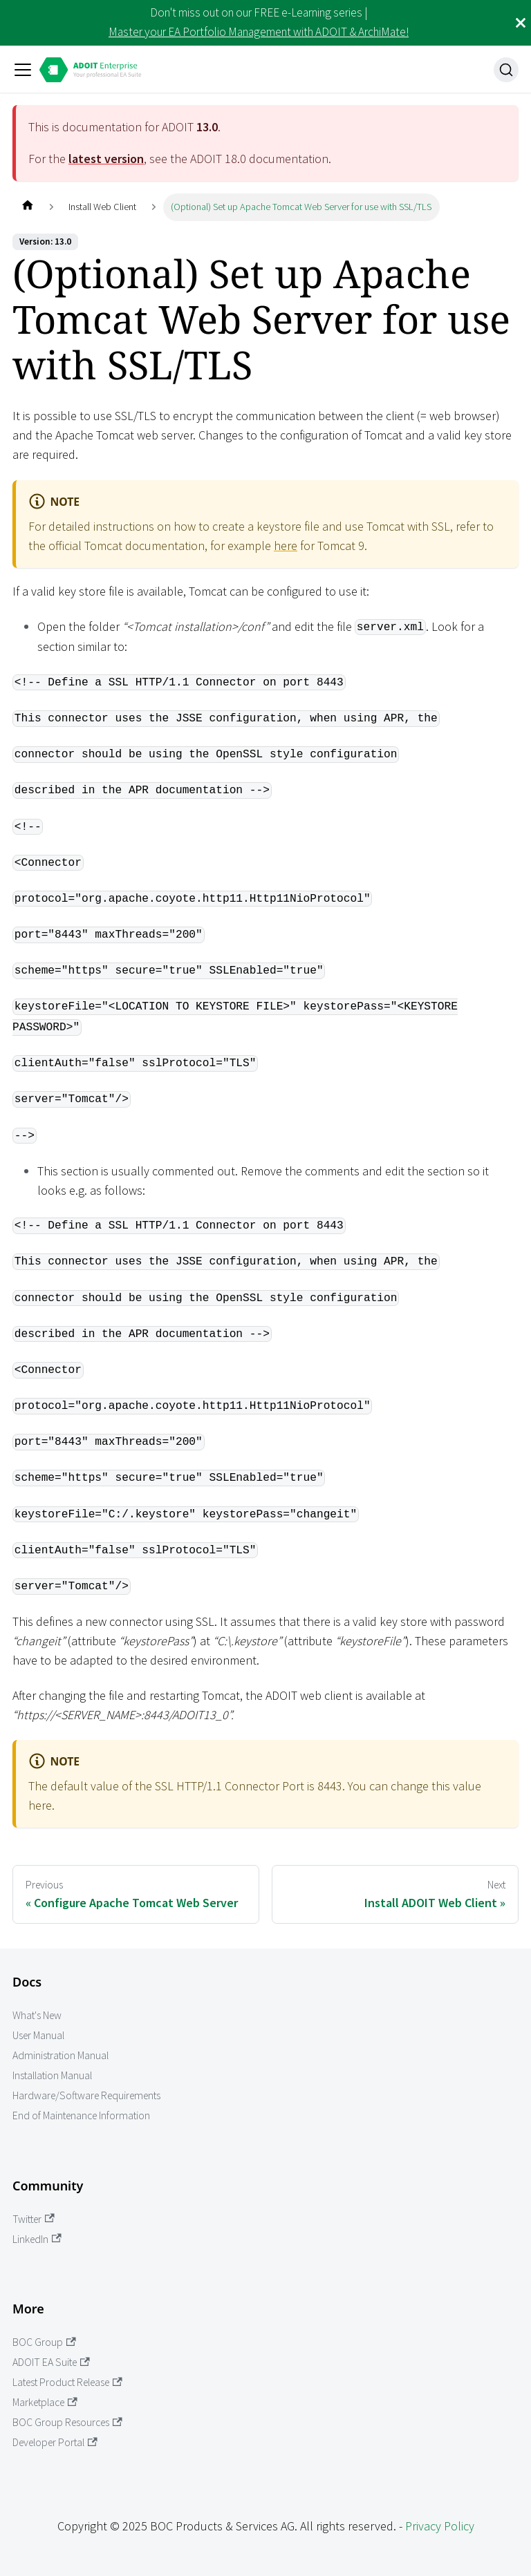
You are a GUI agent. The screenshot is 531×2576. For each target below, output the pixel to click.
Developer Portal (54, 2442)
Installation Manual (52, 2075)
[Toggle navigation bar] (22, 69)
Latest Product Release (67, 2382)
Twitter (33, 2219)
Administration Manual (60, 2055)
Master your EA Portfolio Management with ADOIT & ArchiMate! (259, 31)
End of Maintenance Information (81, 2115)
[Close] (520, 23)
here (285, 545)
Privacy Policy (439, 2526)
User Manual (38, 2035)
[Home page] (27, 206)
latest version (106, 159)
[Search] (506, 69)
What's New (37, 2015)
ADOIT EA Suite (51, 2362)
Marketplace (44, 2402)
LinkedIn (37, 2239)
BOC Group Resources (67, 2422)
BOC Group (44, 2342)
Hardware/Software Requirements (86, 2095)
